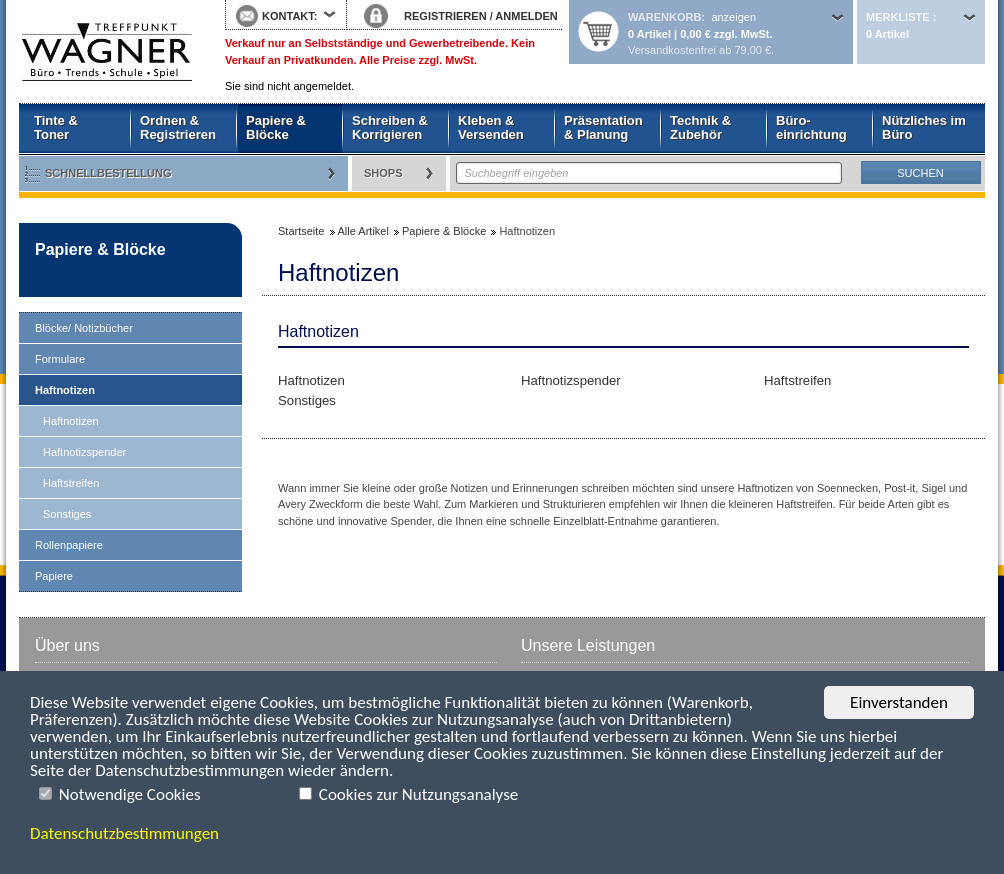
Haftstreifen (71, 483)
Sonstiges (67, 514)
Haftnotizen (65, 390)
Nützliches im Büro (924, 127)
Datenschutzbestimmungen (124, 833)
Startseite (107, 52)
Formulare (60, 359)
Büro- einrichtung (811, 127)
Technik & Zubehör (700, 127)
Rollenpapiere (69, 545)
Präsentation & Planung (603, 127)
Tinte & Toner (56, 127)
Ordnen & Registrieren (178, 127)
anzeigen (733, 17)
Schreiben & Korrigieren (390, 127)
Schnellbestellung (108, 173)
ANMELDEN (526, 16)
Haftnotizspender (84, 452)
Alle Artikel (363, 231)
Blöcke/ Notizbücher (84, 328)
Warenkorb (664, 17)
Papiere (54, 576)
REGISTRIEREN (445, 16)
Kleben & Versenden (491, 127)
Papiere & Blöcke (276, 127)
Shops (383, 173)
